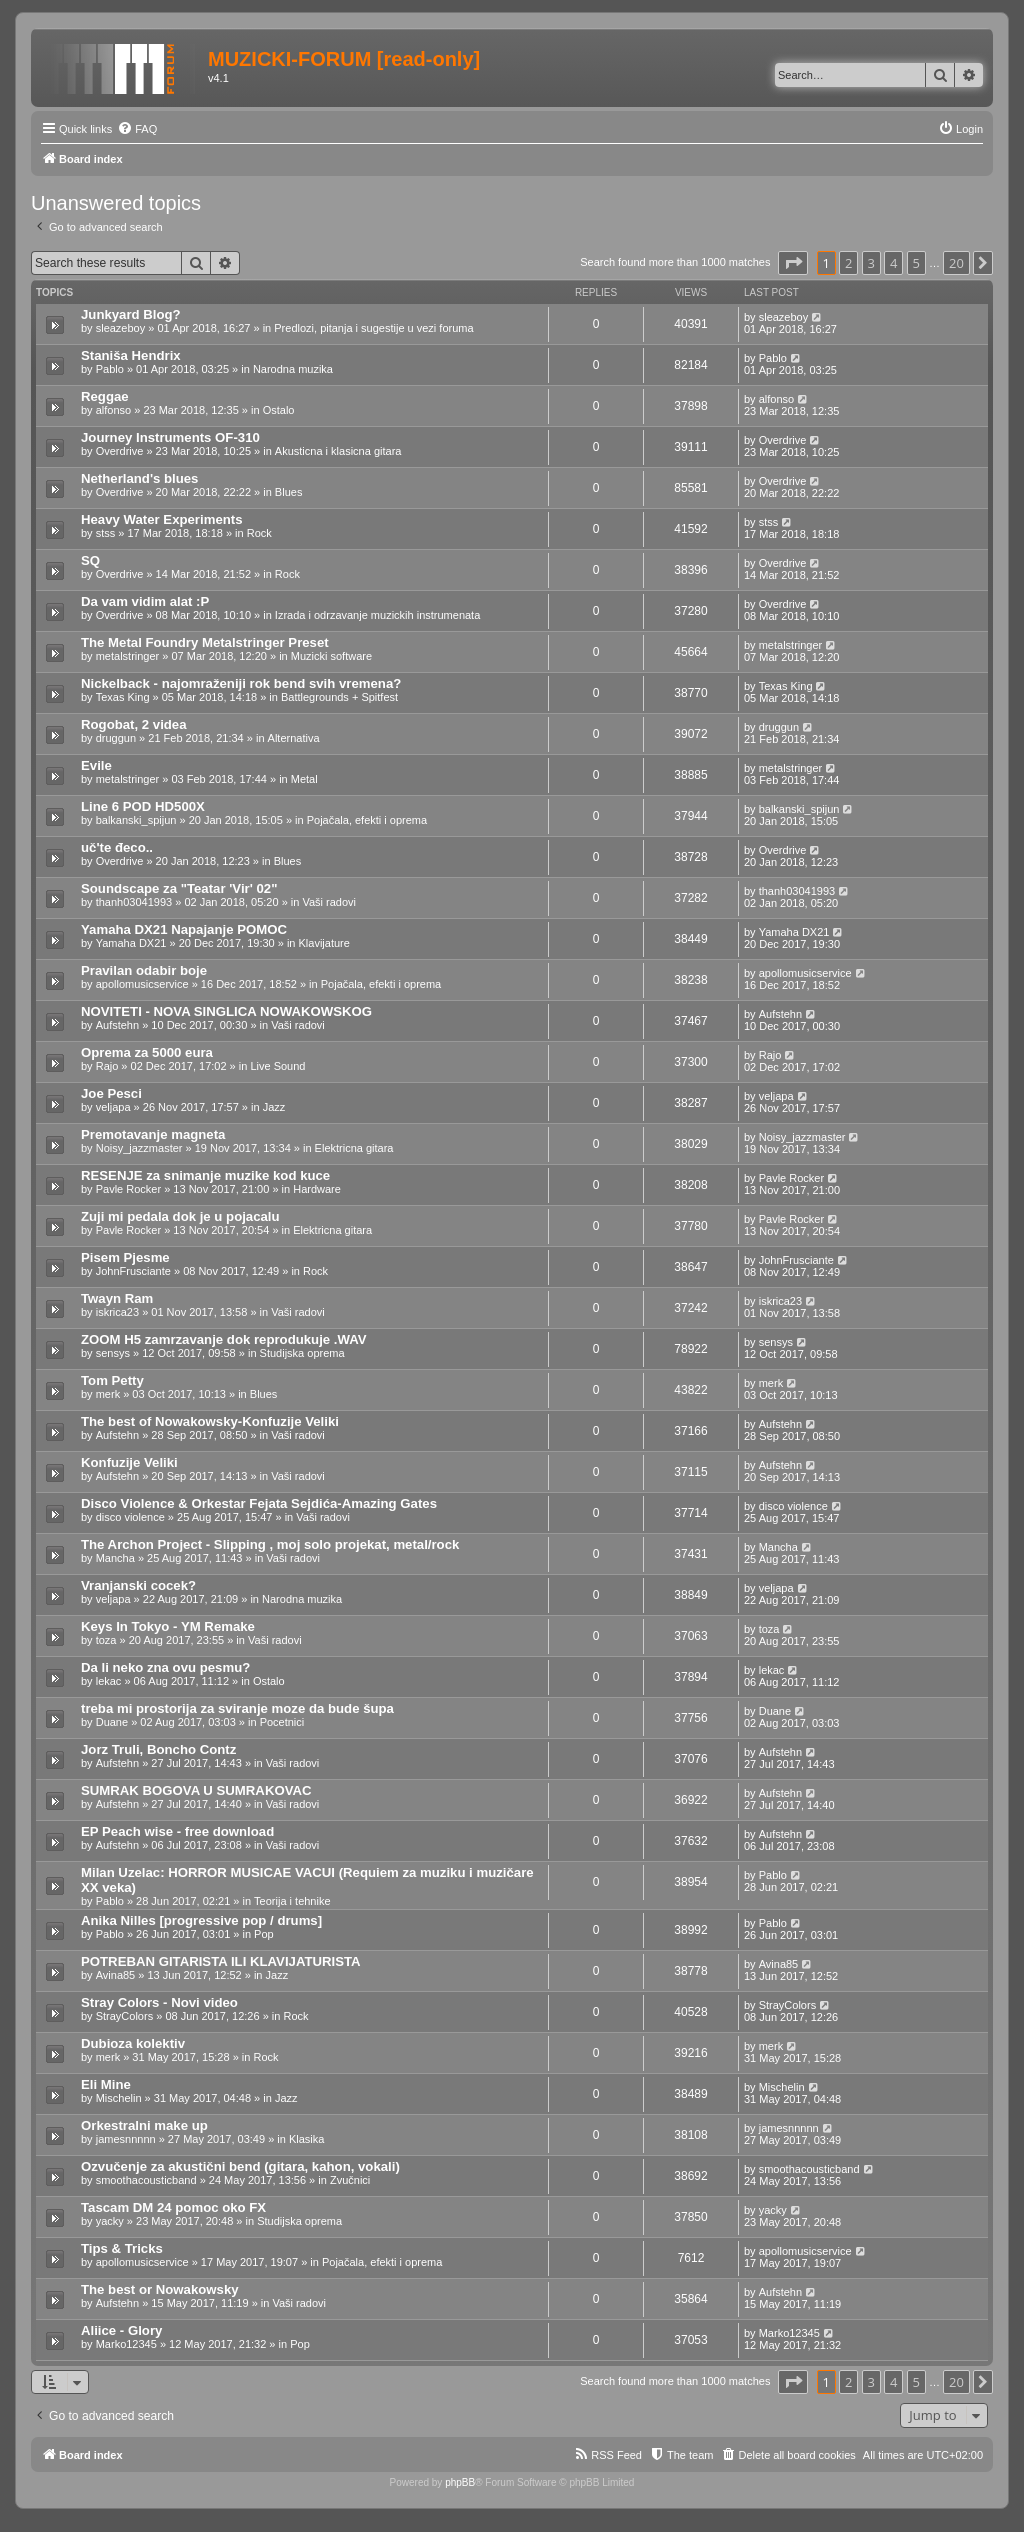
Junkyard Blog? (131, 314)
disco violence (130, 1517)
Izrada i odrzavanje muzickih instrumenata (377, 615)
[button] (793, 263)
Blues (289, 492)
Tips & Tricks (122, 2248)
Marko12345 (126, 2344)
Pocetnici (282, 1722)
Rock (259, 533)
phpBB (460, 2482)
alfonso (113, 410)
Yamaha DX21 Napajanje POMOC (184, 929)
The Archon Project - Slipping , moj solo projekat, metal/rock (270, 1544)
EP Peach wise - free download (177, 1831)
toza (106, 1640)
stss (106, 533)
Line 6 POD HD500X (143, 806)
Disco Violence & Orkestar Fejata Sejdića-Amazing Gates (259, 1503)
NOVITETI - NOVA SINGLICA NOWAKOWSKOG (226, 1011)
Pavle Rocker (128, 1189)
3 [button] (871, 263)
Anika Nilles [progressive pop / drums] (201, 1920)
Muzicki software (331, 656)
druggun (116, 738)
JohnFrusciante (133, 1271)
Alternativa (294, 738)
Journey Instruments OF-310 (170, 437)
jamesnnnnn (126, 2139)
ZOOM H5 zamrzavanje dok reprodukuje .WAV (224, 1339)
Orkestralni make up (144, 2125)
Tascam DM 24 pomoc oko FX (173, 2207)
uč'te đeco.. (117, 847)
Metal (304, 779)
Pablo (110, 369)
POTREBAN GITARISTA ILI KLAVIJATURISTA (221, 1961)
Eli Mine (106, 2084)
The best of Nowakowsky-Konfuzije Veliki (210, 1421)
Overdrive (120, 451)
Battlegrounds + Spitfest (339, 697)
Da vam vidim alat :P (145, 601)
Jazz (274, 1107)
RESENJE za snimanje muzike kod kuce (205, 1175)
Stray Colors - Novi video (159, 2002)
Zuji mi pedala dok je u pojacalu (180, 1216)
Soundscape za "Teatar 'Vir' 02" (179, 888)
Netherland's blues (139, 478)
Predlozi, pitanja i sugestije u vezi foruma (373, 328)
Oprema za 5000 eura (147, 1052)
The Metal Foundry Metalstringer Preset (205, 642)
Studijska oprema (302, 1353)
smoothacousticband (146, 2180)
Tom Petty (112, 1380)
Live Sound (277, 1066)
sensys (113, 1353)
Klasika (306, 2139)
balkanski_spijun (136, 820)
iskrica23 (117, 1312)
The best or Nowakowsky (160, 2289)
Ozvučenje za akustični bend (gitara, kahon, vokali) (240, 2166)
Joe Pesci (111, 1093)
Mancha (115, 1558)
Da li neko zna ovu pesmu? (165, 1667)
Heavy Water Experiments (162, 519)
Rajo (107, 1066)
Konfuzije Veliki (129, 1462)
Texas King (123, 697)
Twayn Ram (117, 1298)
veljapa (113, 1107)
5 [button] (916, 263)
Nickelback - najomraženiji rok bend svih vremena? (241, 683)
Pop (264, 1934)
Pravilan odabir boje (144, 970)
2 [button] (848, 263)
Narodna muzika (293, 369)
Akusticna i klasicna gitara (338, 451)
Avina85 (116, 1975)
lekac (109, 1681)
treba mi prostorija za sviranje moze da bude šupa (237, 1708)
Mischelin (119, 2098)
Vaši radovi (329, 902)
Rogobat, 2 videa (134, 724)
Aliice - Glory (121, 2330)
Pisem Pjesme (125, 1257)
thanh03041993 (134, 902)
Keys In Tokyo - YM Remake (168, 1626)
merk (108, 1394)
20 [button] (956, 263)
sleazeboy (121, 328)
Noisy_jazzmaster (139, 1148)
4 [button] (893, 263)
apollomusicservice (142, 984)
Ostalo (279, 410)
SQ (90, 560)
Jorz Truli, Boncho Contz (158, 1749)
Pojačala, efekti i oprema (367, 820)
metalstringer (128, 656)
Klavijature (324, 943)
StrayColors (124, 2016)
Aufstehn (117, 1025)
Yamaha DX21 (131, 943)
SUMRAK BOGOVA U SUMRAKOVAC (196, 1790)
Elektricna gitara (354, 1148)
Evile (96, 765)
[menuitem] (137, 129)
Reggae (105, 396)
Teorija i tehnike (292, 1901)
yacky (110, 2221)
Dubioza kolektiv (133, 2043)
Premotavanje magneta (153, 1134)
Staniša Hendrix (131, 355)
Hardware (317, 1189)
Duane (112, 1722)
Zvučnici (350, 2180)
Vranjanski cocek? (138, 1585)
